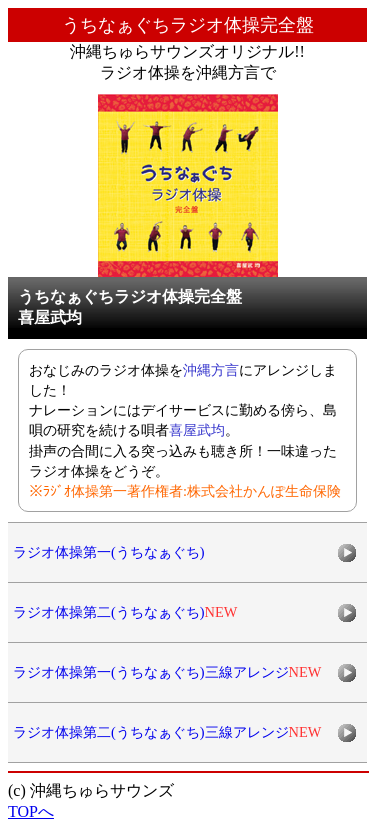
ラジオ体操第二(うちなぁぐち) (125, 612)
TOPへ (31, 811)
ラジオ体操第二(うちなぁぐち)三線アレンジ (167, 732)
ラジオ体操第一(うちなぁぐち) (109, 552)
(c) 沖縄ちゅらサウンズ (91, 790)
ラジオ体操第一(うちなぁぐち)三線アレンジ (167, 672)
